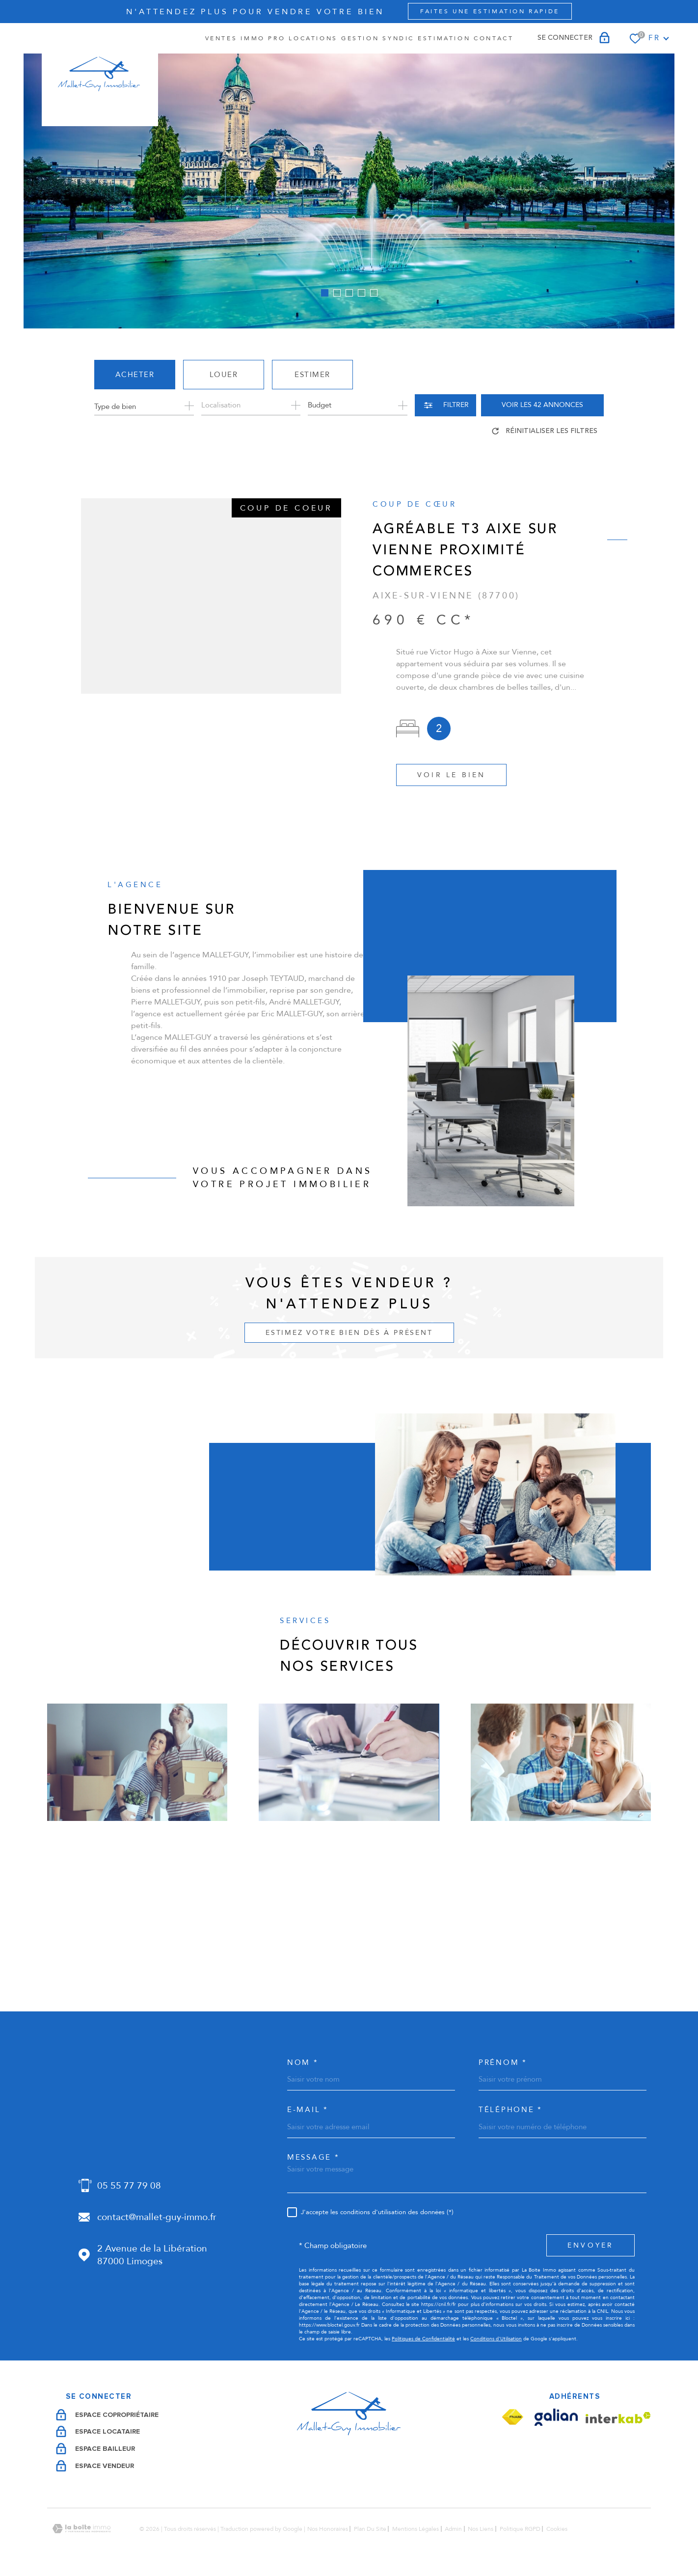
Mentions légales (415, 2529)
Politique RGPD (520, 2529)
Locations (313, 38)
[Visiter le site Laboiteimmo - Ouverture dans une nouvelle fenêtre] (81, 2528)
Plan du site (370, 2529)
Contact (493, 38)
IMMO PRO (263, 38)
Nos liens (480, 2529)
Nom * (303, 2062)
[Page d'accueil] (100, 74)
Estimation (444, 38)
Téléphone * (510, 2110)
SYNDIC (398, 38)
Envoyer (590, 2246)
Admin (453, 2529)
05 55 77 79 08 (129, 2185)
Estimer (312, 375)
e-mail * (307, 2110)
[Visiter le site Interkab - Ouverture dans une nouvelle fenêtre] (618, 2417)
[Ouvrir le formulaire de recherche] (445, 405)
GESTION (360, 38)
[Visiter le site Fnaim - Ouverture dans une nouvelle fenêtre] (512, 2417)
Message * (313, 2157)
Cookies (556, 2529)
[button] (324, 293)
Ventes (221, 38)
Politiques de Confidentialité (423, 2338)
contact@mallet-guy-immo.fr (156, 2217)
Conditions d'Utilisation (496, 2338)
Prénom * (503, 2062)
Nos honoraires (327, 2529)
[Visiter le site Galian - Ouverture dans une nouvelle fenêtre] (556, 2417)
